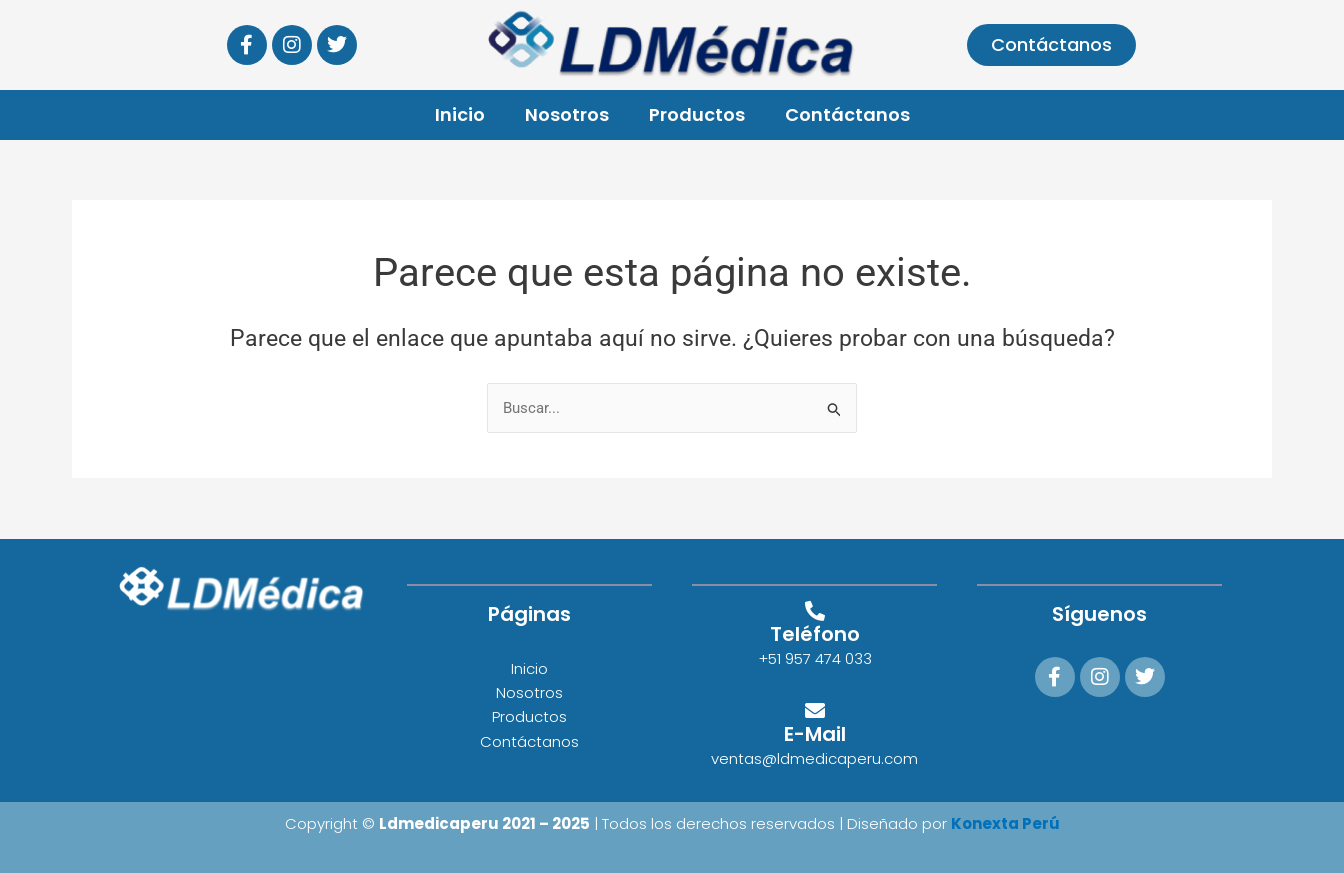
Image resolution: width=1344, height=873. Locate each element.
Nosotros (567, 114)
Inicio (460, 114)
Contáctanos (847, 114)
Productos (697, 114)
